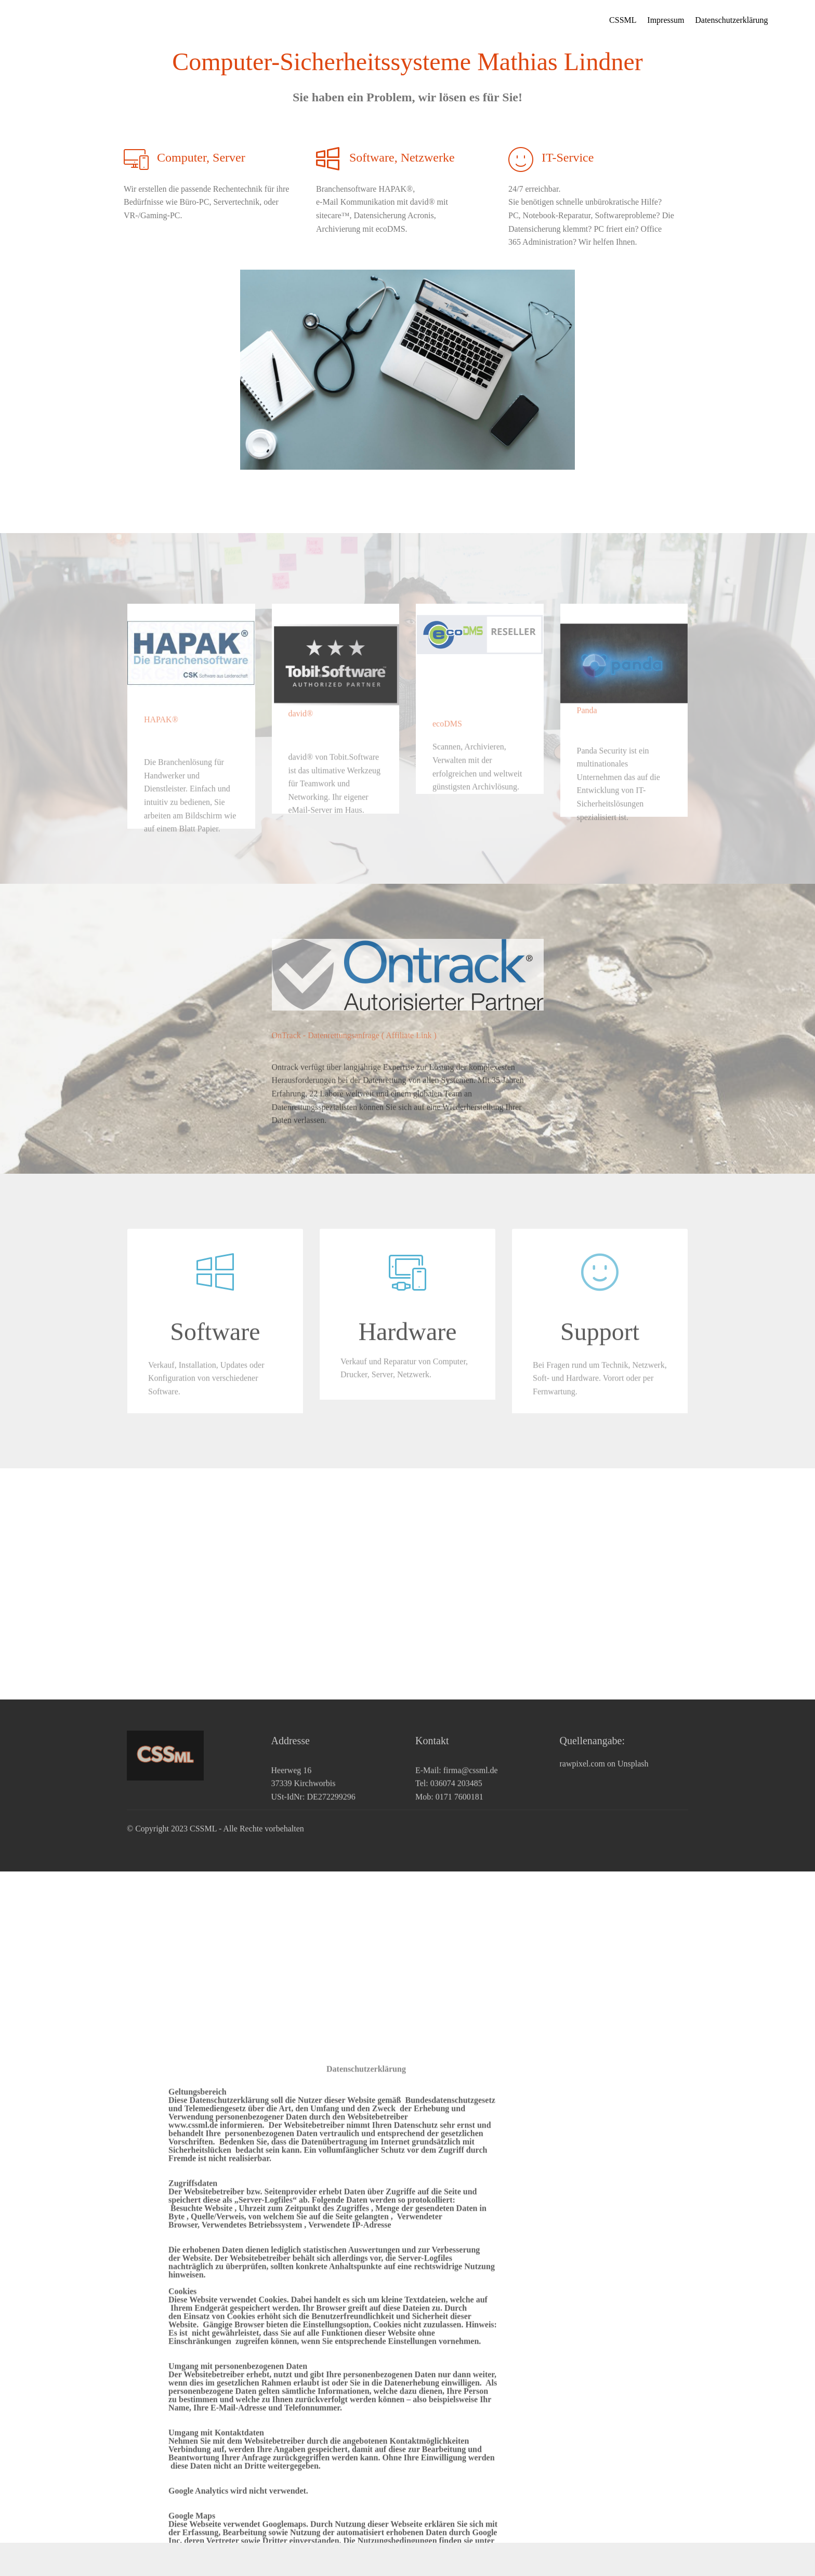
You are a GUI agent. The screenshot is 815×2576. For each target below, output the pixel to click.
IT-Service (568, 157)
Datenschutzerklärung (731, 20)
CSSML (622, 20)
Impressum (665, 20)
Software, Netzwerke (402, 157)
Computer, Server (201, 157)
